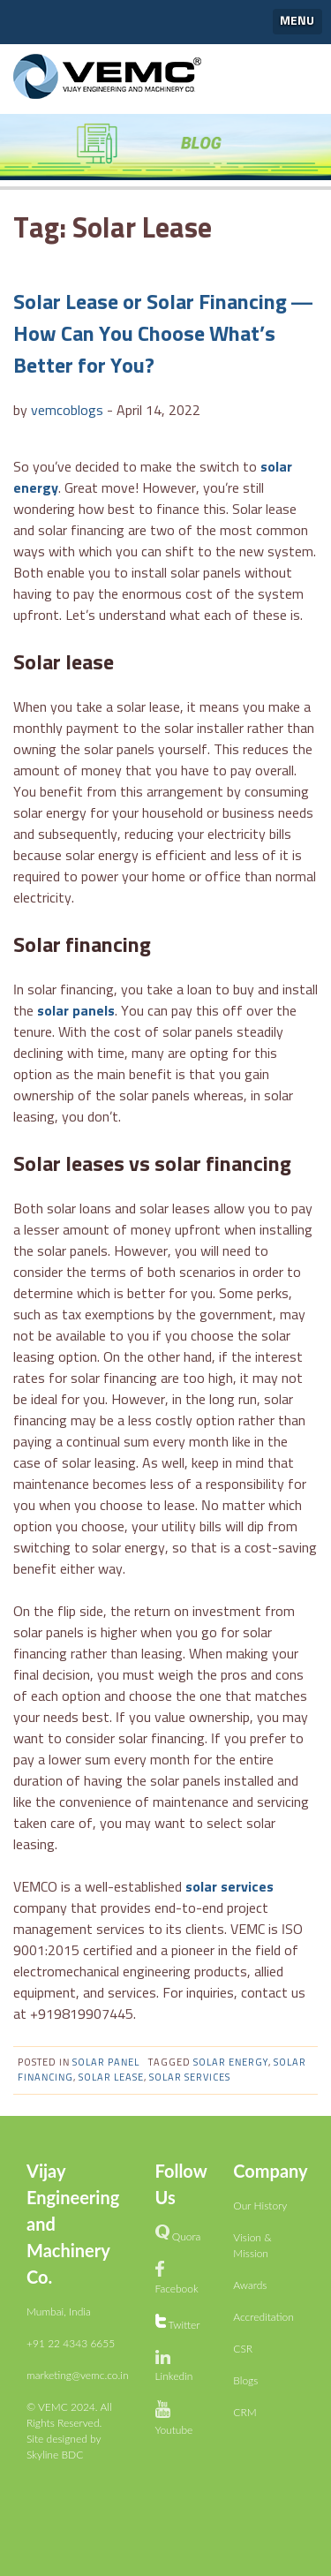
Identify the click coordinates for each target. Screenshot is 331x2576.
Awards (250, 2285)
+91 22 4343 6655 (70, 2343)
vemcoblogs (67, 411)
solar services (229, 1887)
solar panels (76, 1011)
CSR (242, 2348)
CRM (244, 2412)
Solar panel (105, 2062)
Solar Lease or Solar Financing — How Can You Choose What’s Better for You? (162, 334)
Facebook (177, 2288)
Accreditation (263, 2316)
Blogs (245, 2380)
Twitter (183, 2324)
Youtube (174, 2429)
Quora (186, 2236)
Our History (260, 2205)
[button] (298, 21)
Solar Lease (111, 2077)
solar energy (230, 2062)
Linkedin (174, 2376)
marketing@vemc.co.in (77, 2375)
